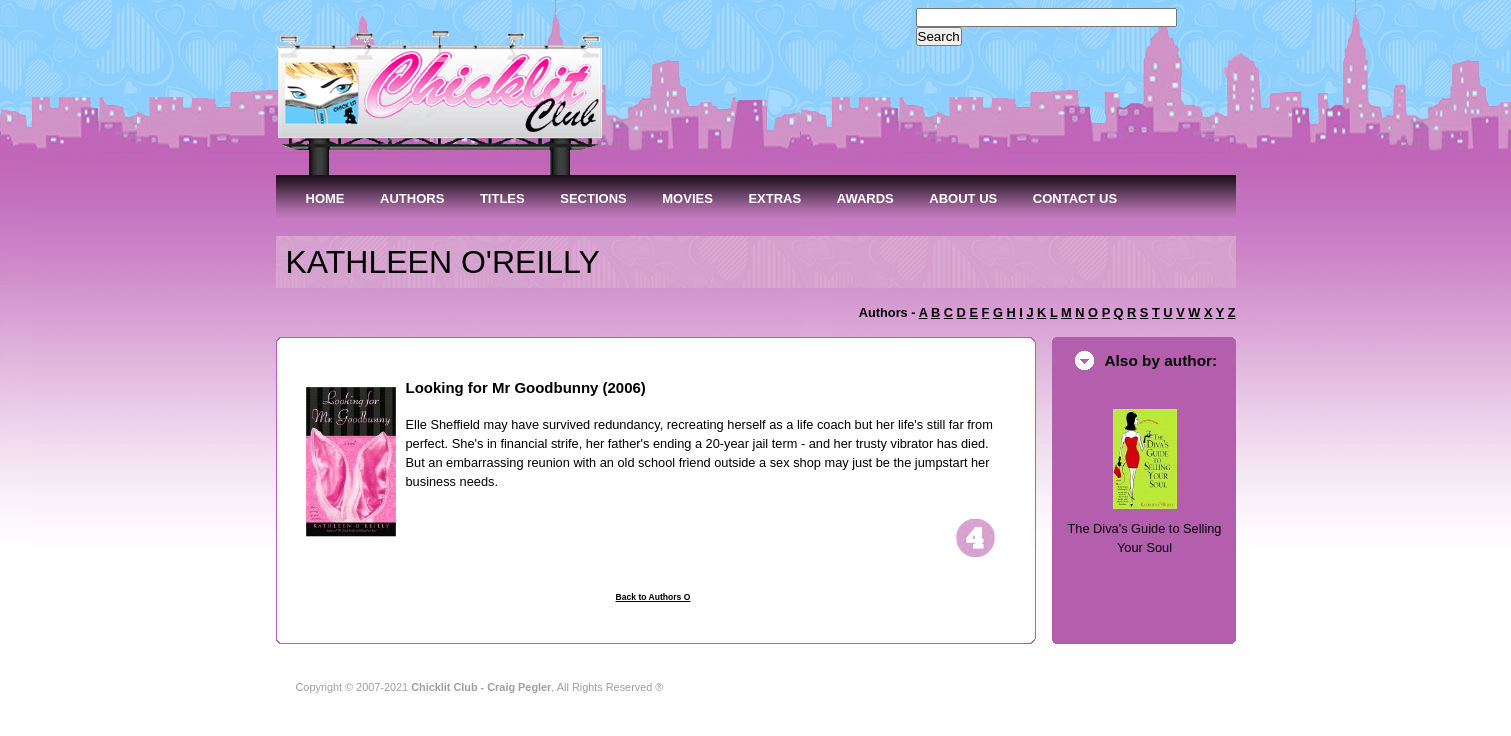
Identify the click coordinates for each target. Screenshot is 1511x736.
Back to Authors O (653, 597)
